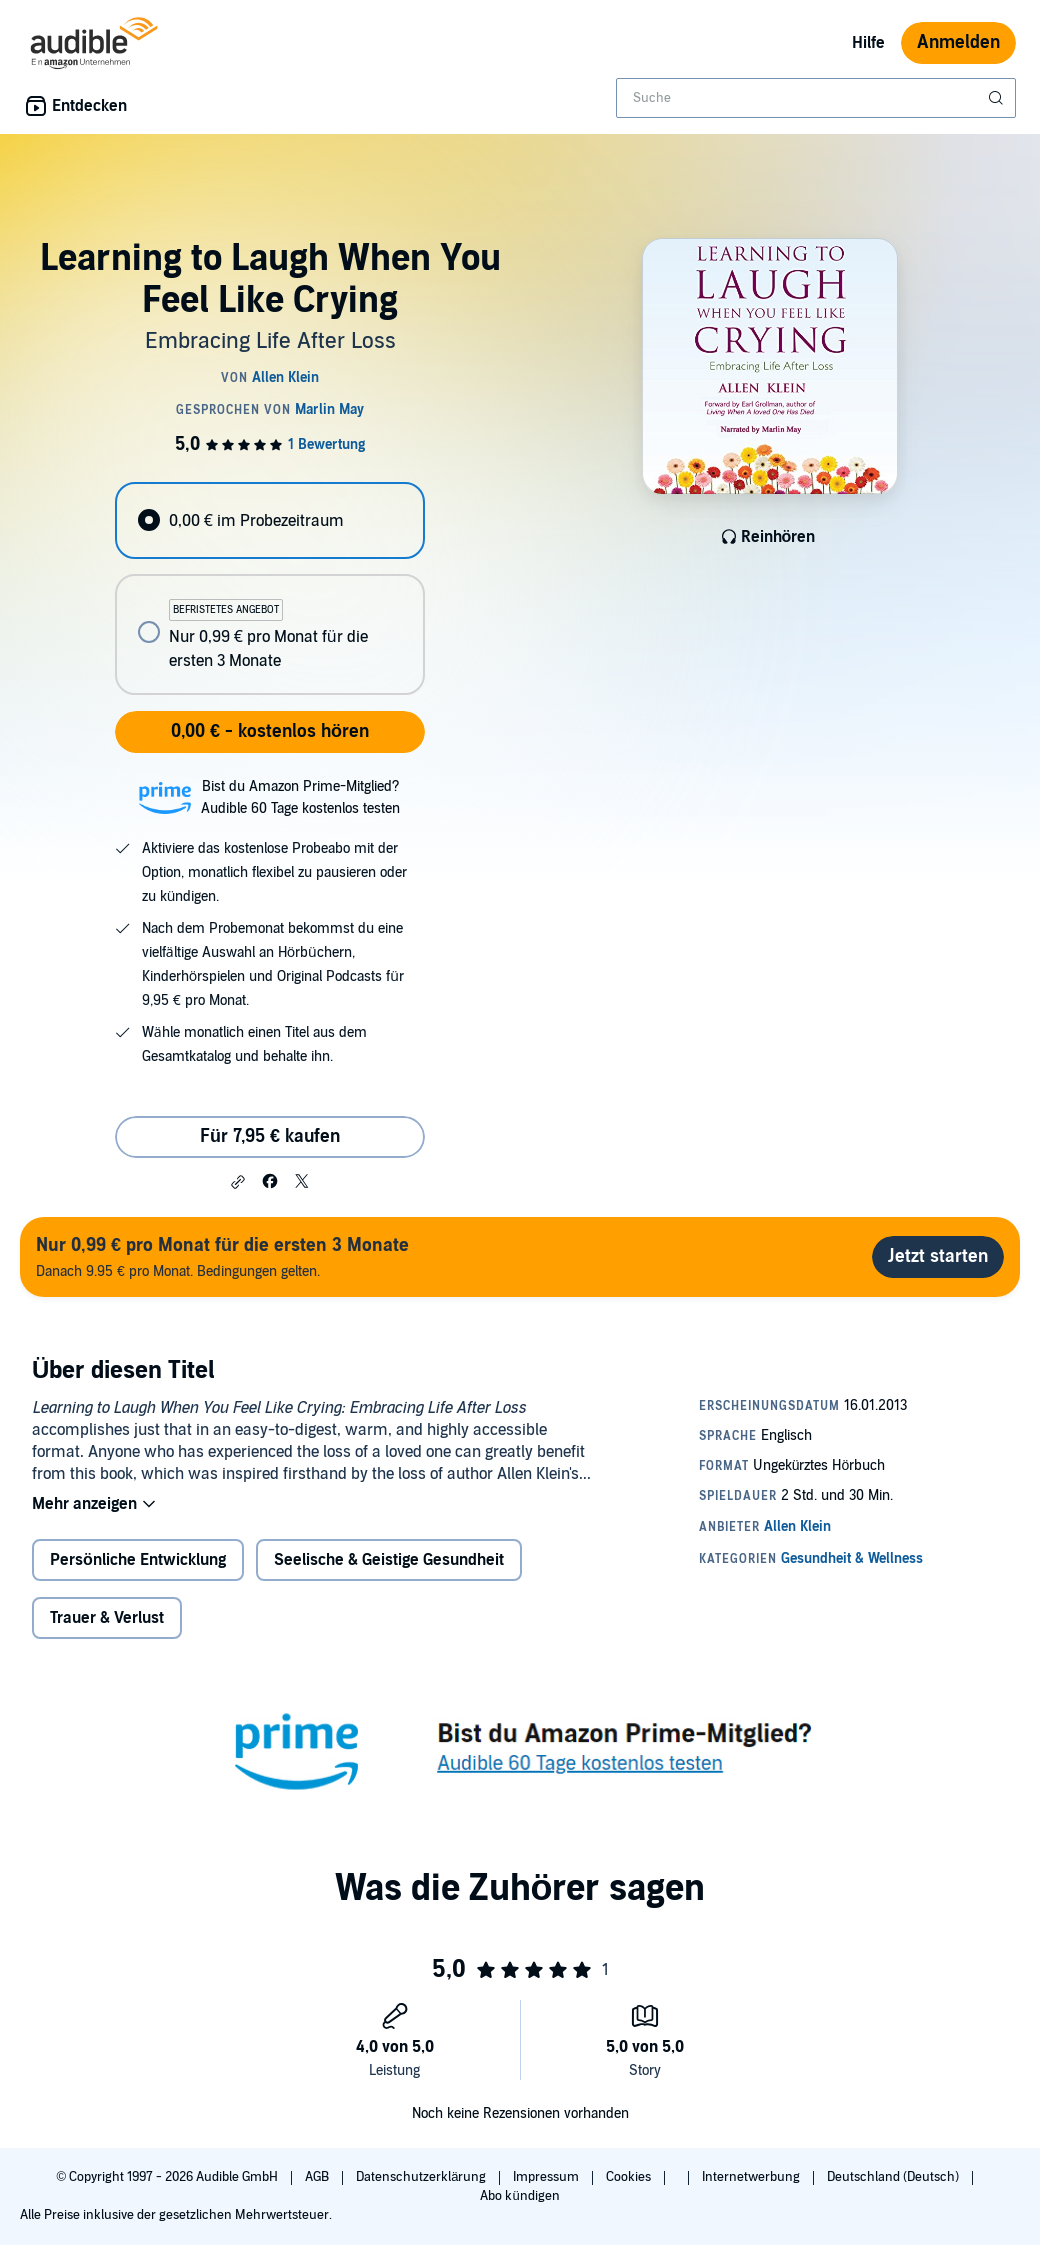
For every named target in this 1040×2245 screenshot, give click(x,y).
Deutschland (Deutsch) (894, 2177)
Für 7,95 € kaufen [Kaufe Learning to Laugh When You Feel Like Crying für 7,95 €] (270, 1136)
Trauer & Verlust (107, 1618)
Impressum (547, 2177)
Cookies (630, 2177)
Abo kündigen (519, 2196)
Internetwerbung (752, 2177)
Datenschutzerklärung (422, 2177)
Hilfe (868, 43)
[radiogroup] (269, 588)
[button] (238, 1182)
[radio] (269, 520)
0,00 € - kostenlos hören (270, 731)
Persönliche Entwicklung (138, 1560)
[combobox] (816, 98)
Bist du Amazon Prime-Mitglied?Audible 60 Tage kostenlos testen (300, 797)
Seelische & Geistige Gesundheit (389, 1560)
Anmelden (958, 42)
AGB (318, 2177)
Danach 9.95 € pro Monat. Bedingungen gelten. (222, 1256)
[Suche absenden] (998, 98)
